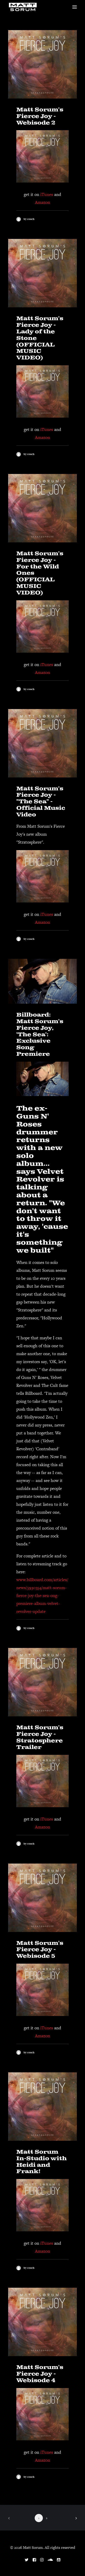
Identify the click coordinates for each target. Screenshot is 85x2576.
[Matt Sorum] (23, 7)
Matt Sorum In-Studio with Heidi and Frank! (41, 2161)
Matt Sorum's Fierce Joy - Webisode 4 (39, 2374)
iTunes (46, 194)
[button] (74, 7)
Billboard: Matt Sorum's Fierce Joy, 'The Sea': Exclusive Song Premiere (39, 1034)
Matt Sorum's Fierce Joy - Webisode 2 (39, 116)
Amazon (42, 202)
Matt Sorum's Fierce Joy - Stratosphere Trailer (39, 1737)
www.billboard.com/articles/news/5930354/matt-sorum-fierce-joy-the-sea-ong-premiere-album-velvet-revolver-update (42, 1595)
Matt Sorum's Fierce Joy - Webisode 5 (39, 1949)
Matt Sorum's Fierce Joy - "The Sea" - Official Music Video (40, 802)
